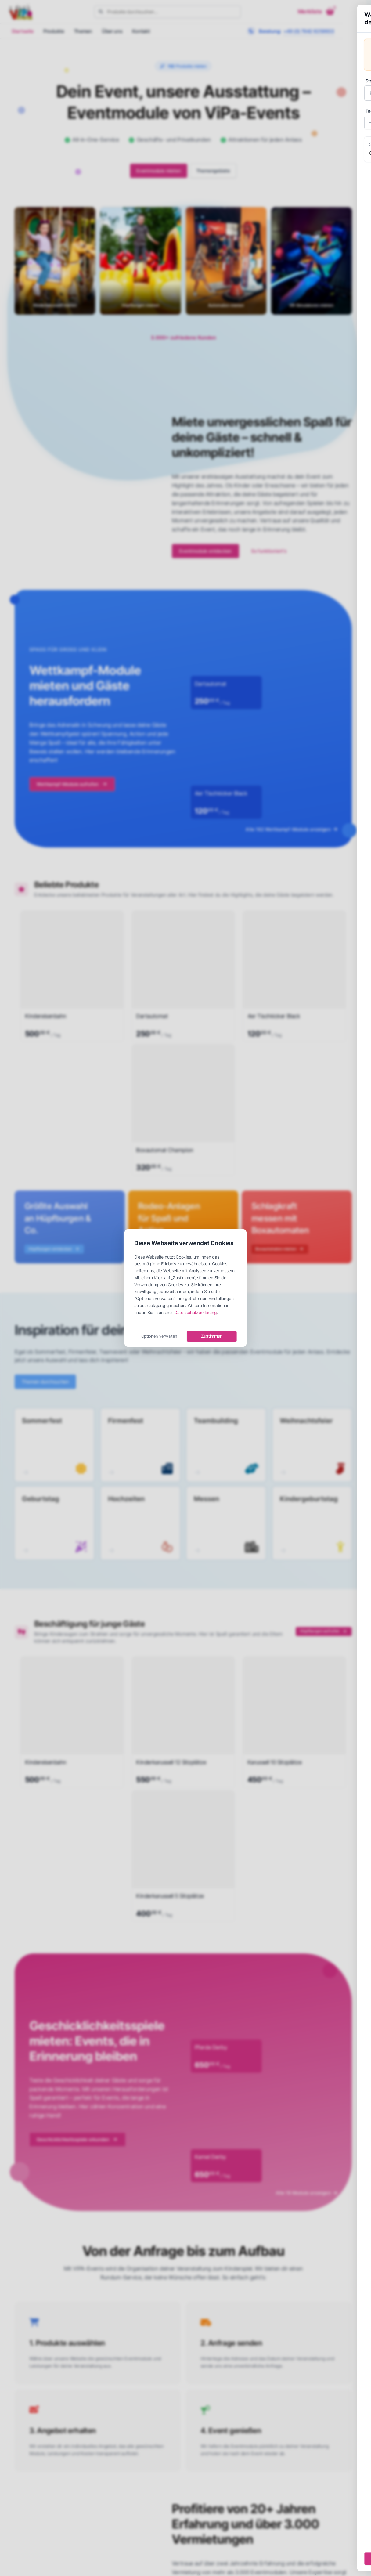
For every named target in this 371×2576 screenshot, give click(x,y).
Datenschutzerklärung (195, 1312)
